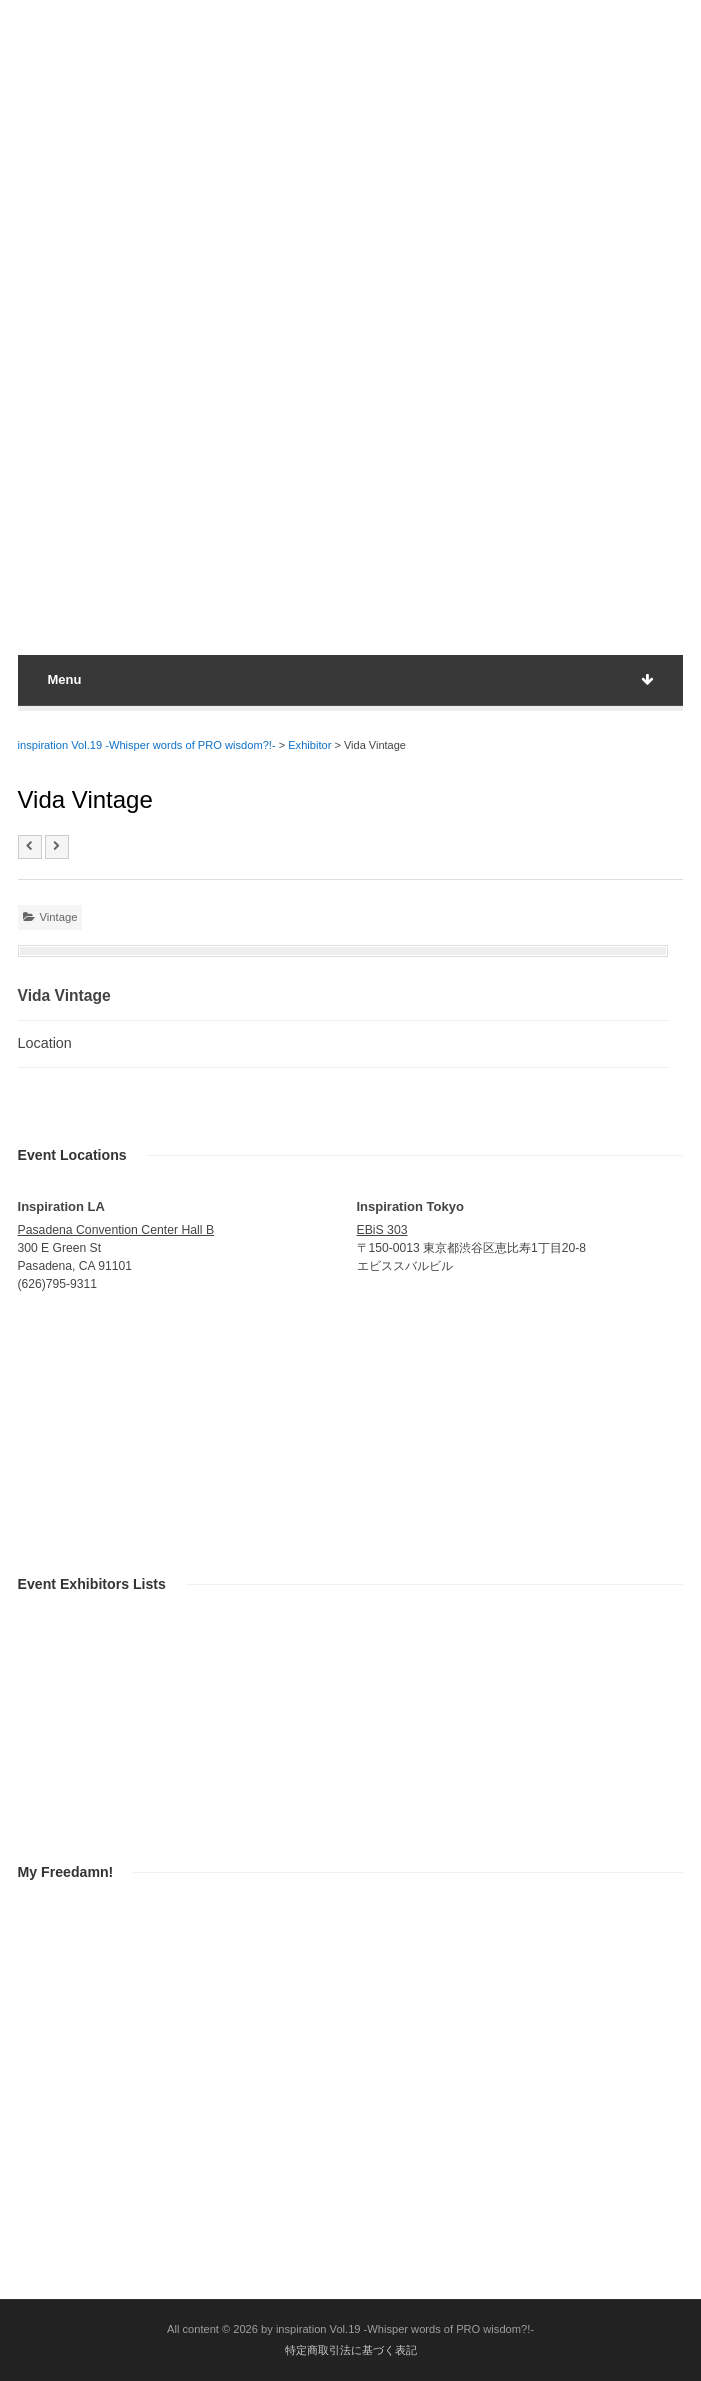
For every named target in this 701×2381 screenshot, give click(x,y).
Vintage (59, 917)
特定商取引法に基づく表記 (351, 2350)
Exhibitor (309, 745)
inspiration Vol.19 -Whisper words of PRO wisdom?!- (147, 745)
